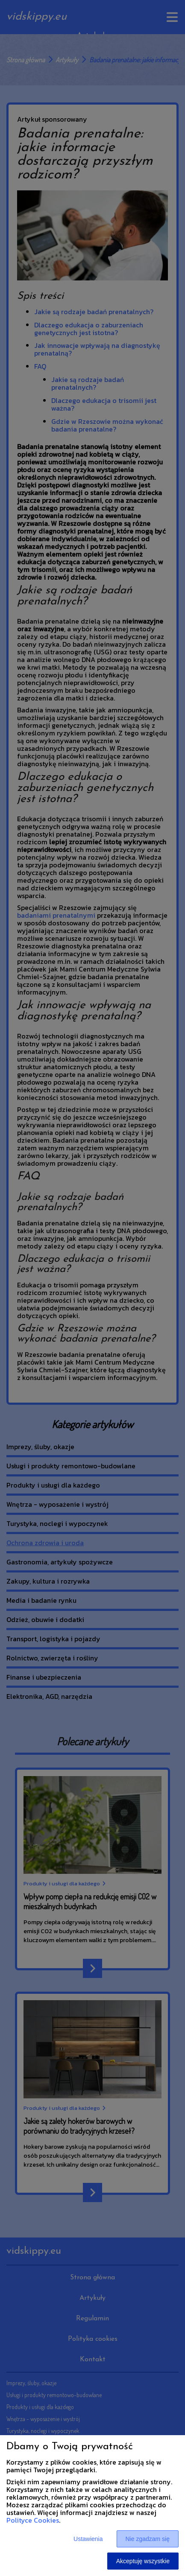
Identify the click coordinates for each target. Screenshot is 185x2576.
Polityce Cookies (32, 2520)
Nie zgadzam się (148, 2538)
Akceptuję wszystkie (143, 2561)
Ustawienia (88, 2538)
